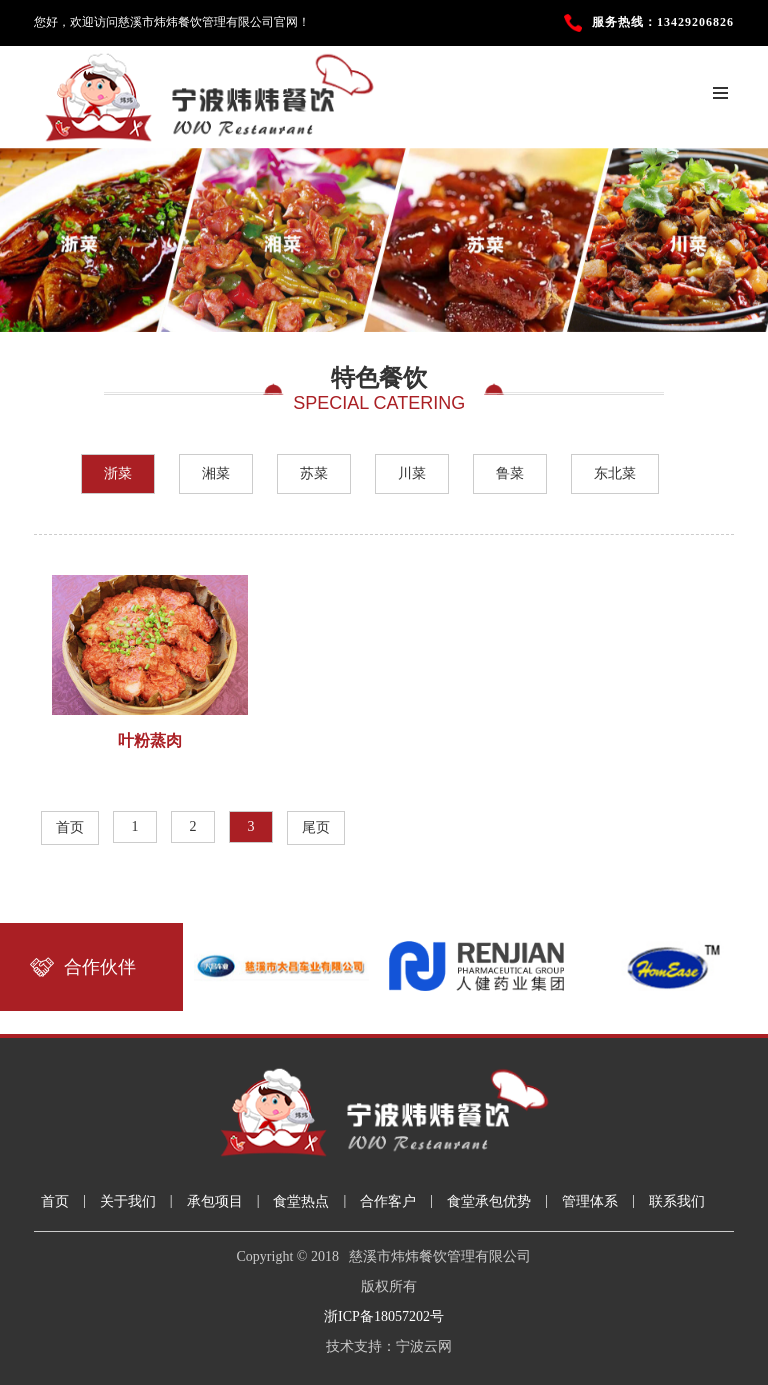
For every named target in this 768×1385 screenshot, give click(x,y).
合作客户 (388, 1201)
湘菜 (216, 473)
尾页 (316, 827)
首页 (70, 827)
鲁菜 (510, 473)
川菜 (412, 473)
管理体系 (590, 1201)
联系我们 (677, 1201)
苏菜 (314, 473)
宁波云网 (424, 1346)
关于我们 (128, 1201)
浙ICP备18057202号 (384, 1316)
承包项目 (215, 1201)
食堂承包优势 (489, 1201)
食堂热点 (301, 1201)
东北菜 (615, 473)
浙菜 (118, 473)
